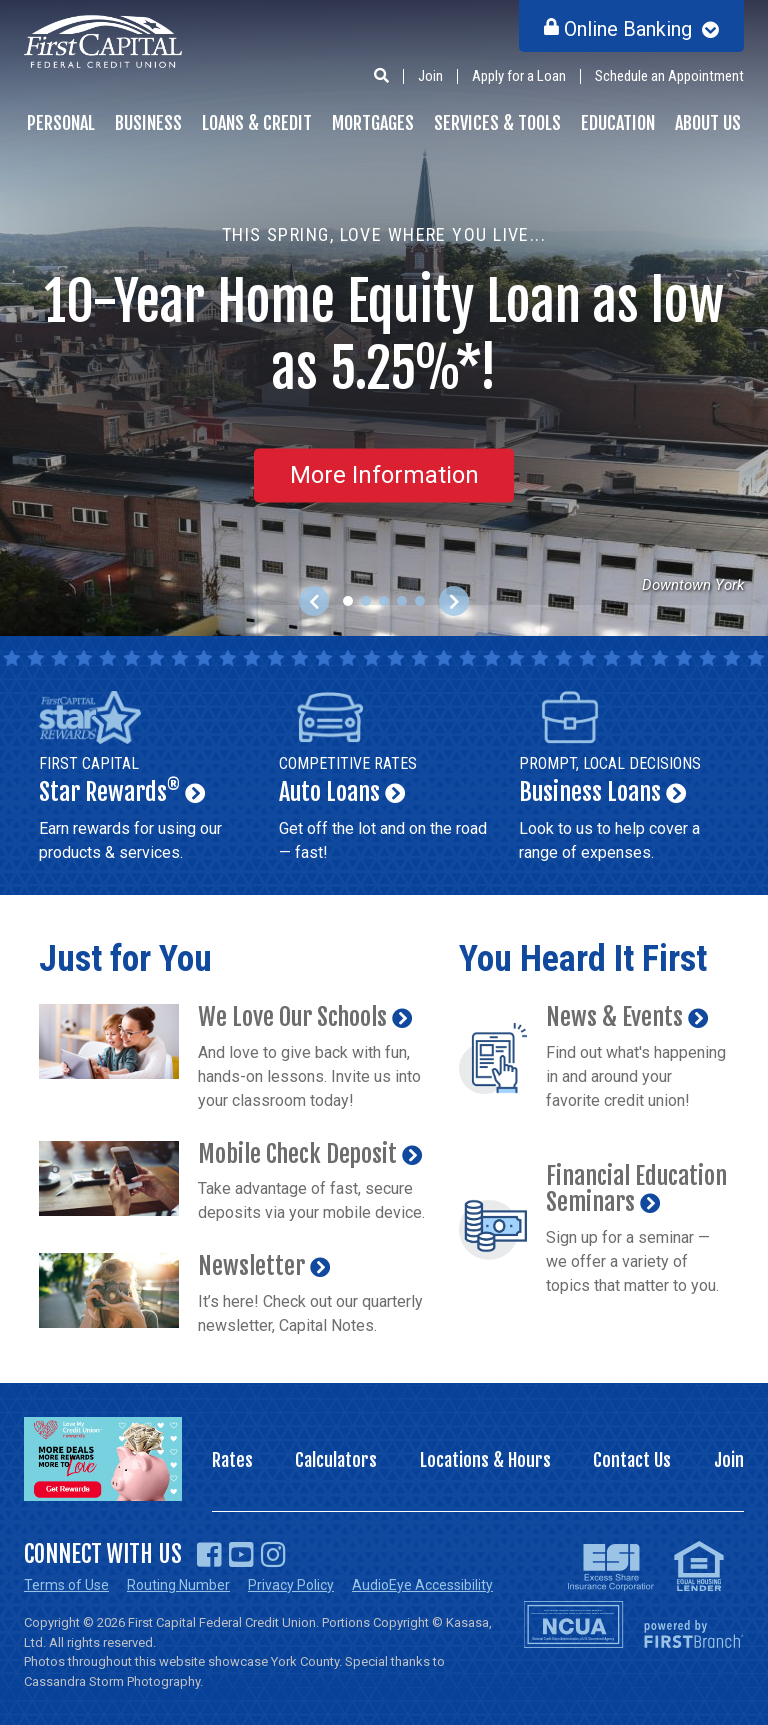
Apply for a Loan (519, 76)
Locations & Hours (485, 1460)
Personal (61, 123)
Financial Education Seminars (636, 1189)
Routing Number (178, 1585)
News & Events (614, 1017)
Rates (232, 1460)
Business (148, 123)
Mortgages (373, 123)
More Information (384, 475)
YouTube (241, 1555)
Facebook (209, 1555)
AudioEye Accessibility (422, 1585)
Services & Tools (497, 123)
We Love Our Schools (292, 1017)
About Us (708, 123)
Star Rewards (144, 780)
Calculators (336, 1460)
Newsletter (251, 1266)
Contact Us (632, 1460)
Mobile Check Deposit (297, 1154)
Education (618, 123)
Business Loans (624, 780)
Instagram (273, 1555)
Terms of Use (66, 1585)
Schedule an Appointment (669, 76)
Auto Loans (384, 780)
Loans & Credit (257, 123)
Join (430, 76)
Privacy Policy (291, 1585)
